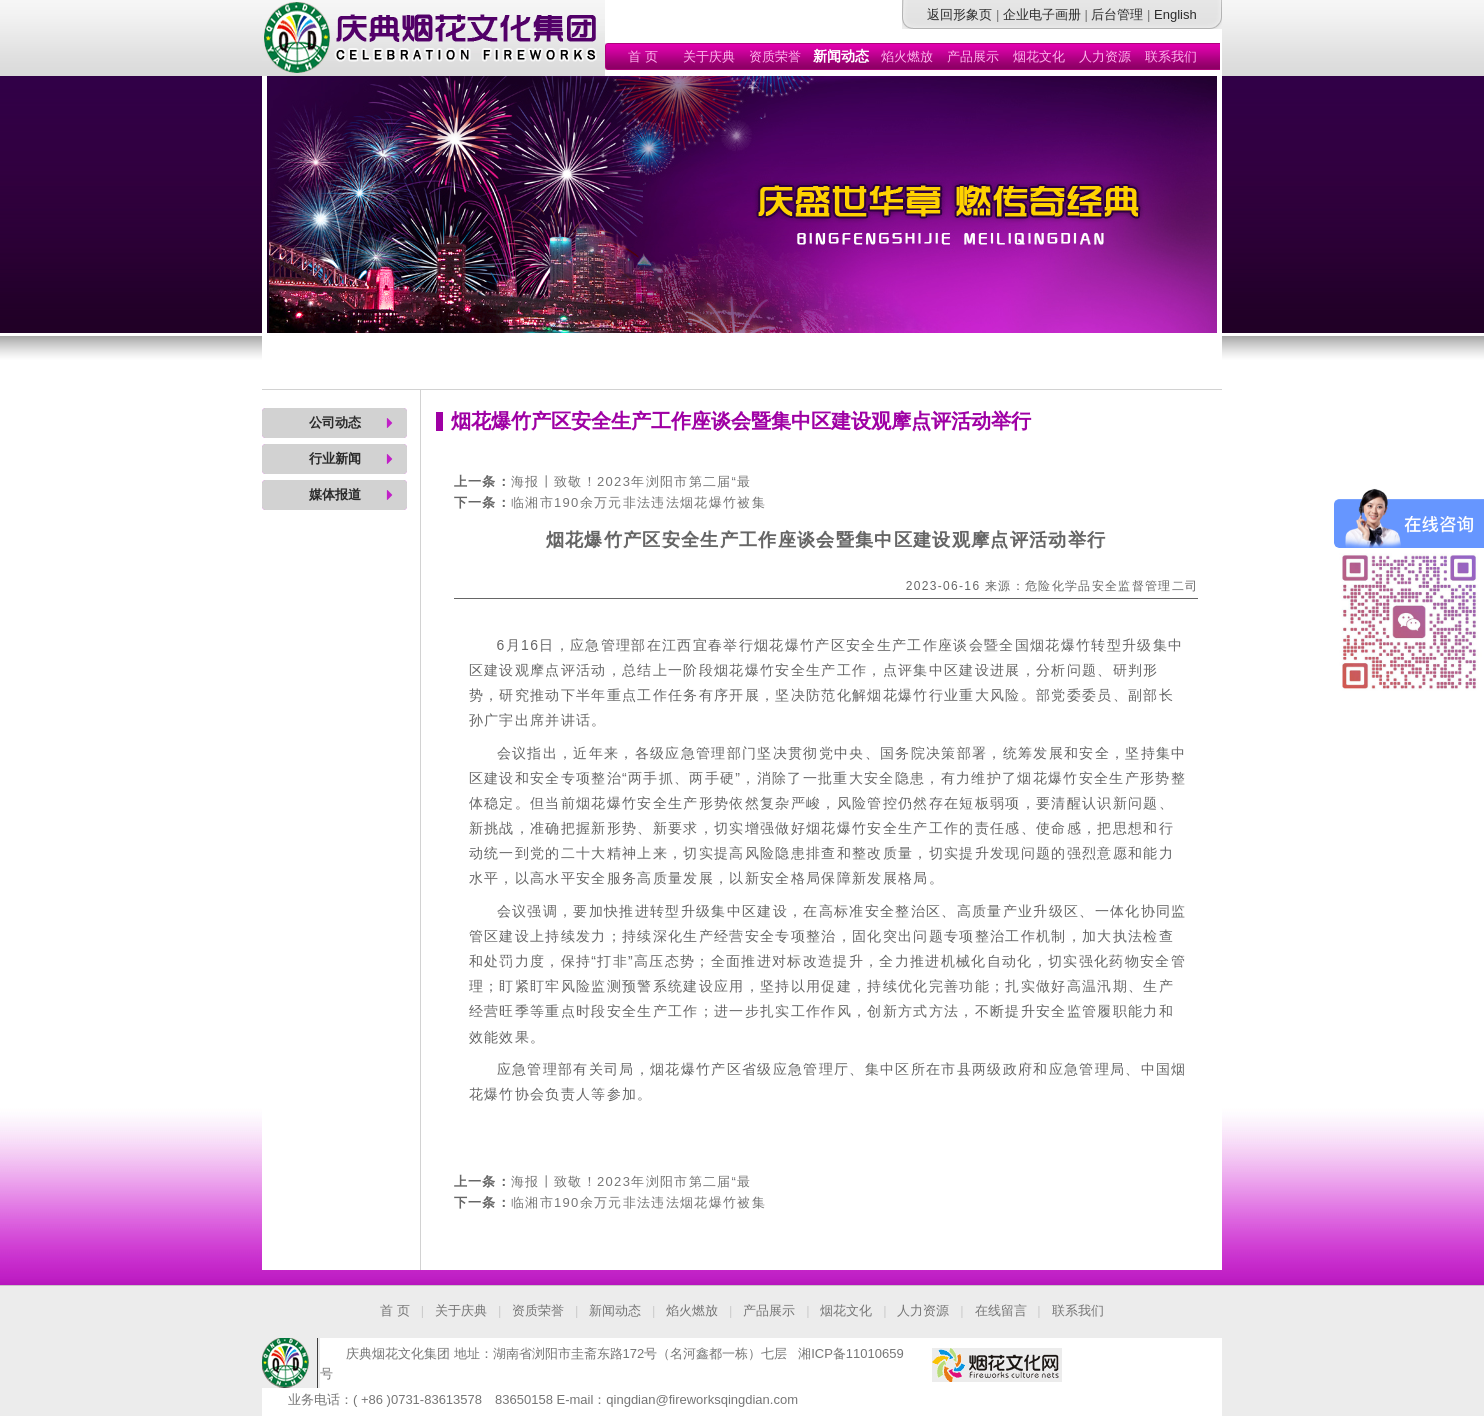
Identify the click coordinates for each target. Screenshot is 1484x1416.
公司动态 (335, 422)
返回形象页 (959, 14)
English (1175, 14)
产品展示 (973, 56)
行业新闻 (335, 458)
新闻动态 (615, 1310)
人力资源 (1105, 56)
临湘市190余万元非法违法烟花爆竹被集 (638, 502)
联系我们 (1171, 56)
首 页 (643, 56)
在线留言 (1001, 1310)
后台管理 (1117, 14)
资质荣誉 (775, 56)
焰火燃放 (907, 56)
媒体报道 (335, 494)
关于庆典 (709, 56)
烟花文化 (1039, 56)
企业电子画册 (1042, 14)
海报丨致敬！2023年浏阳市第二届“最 (631, 481)
